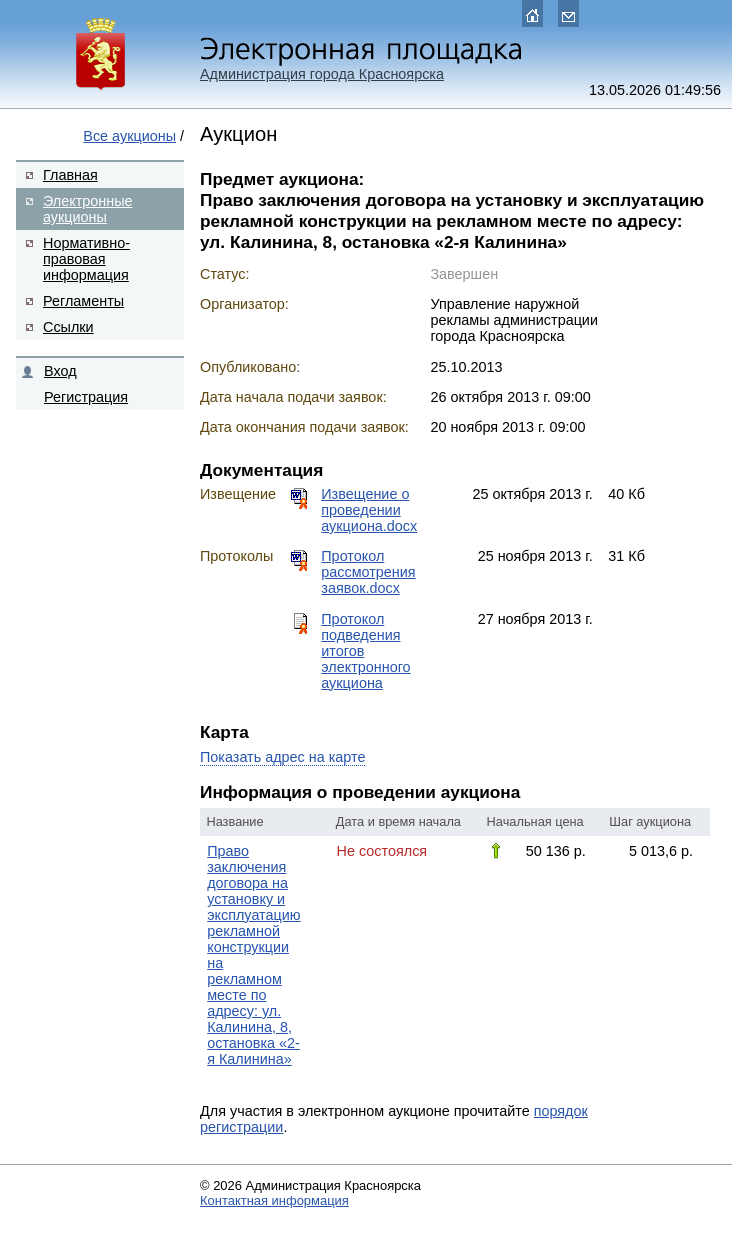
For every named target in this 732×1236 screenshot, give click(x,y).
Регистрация (86, 397)
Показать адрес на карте (282, 757)
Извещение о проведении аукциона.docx (369, 510)
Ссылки (68, 327)
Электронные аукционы (88, 209)
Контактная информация (274, 1200)
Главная (70, 175)
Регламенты (83, 301)
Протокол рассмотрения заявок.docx (368, 572)
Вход (60, 371)
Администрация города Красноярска (322, 74)
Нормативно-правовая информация (86, 259)
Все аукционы (129, 136)
